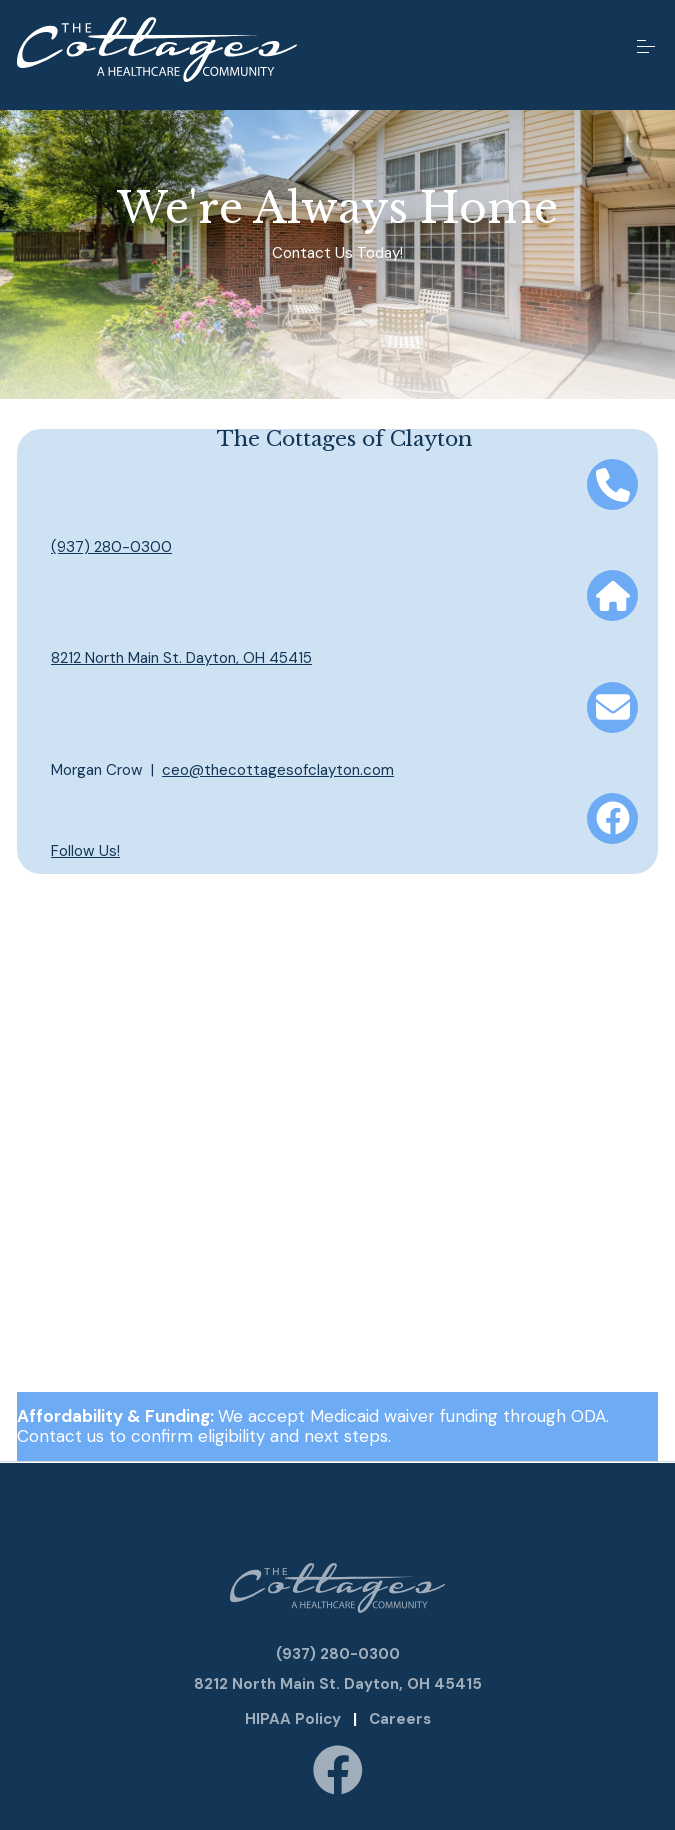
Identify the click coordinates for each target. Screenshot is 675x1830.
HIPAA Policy (293, 1719)
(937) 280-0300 (111, 547)
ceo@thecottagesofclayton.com (278, 770)
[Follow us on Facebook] (338, 1772)
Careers (400, 1719)
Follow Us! (85, 851)
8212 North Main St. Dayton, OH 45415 (181, 658)
